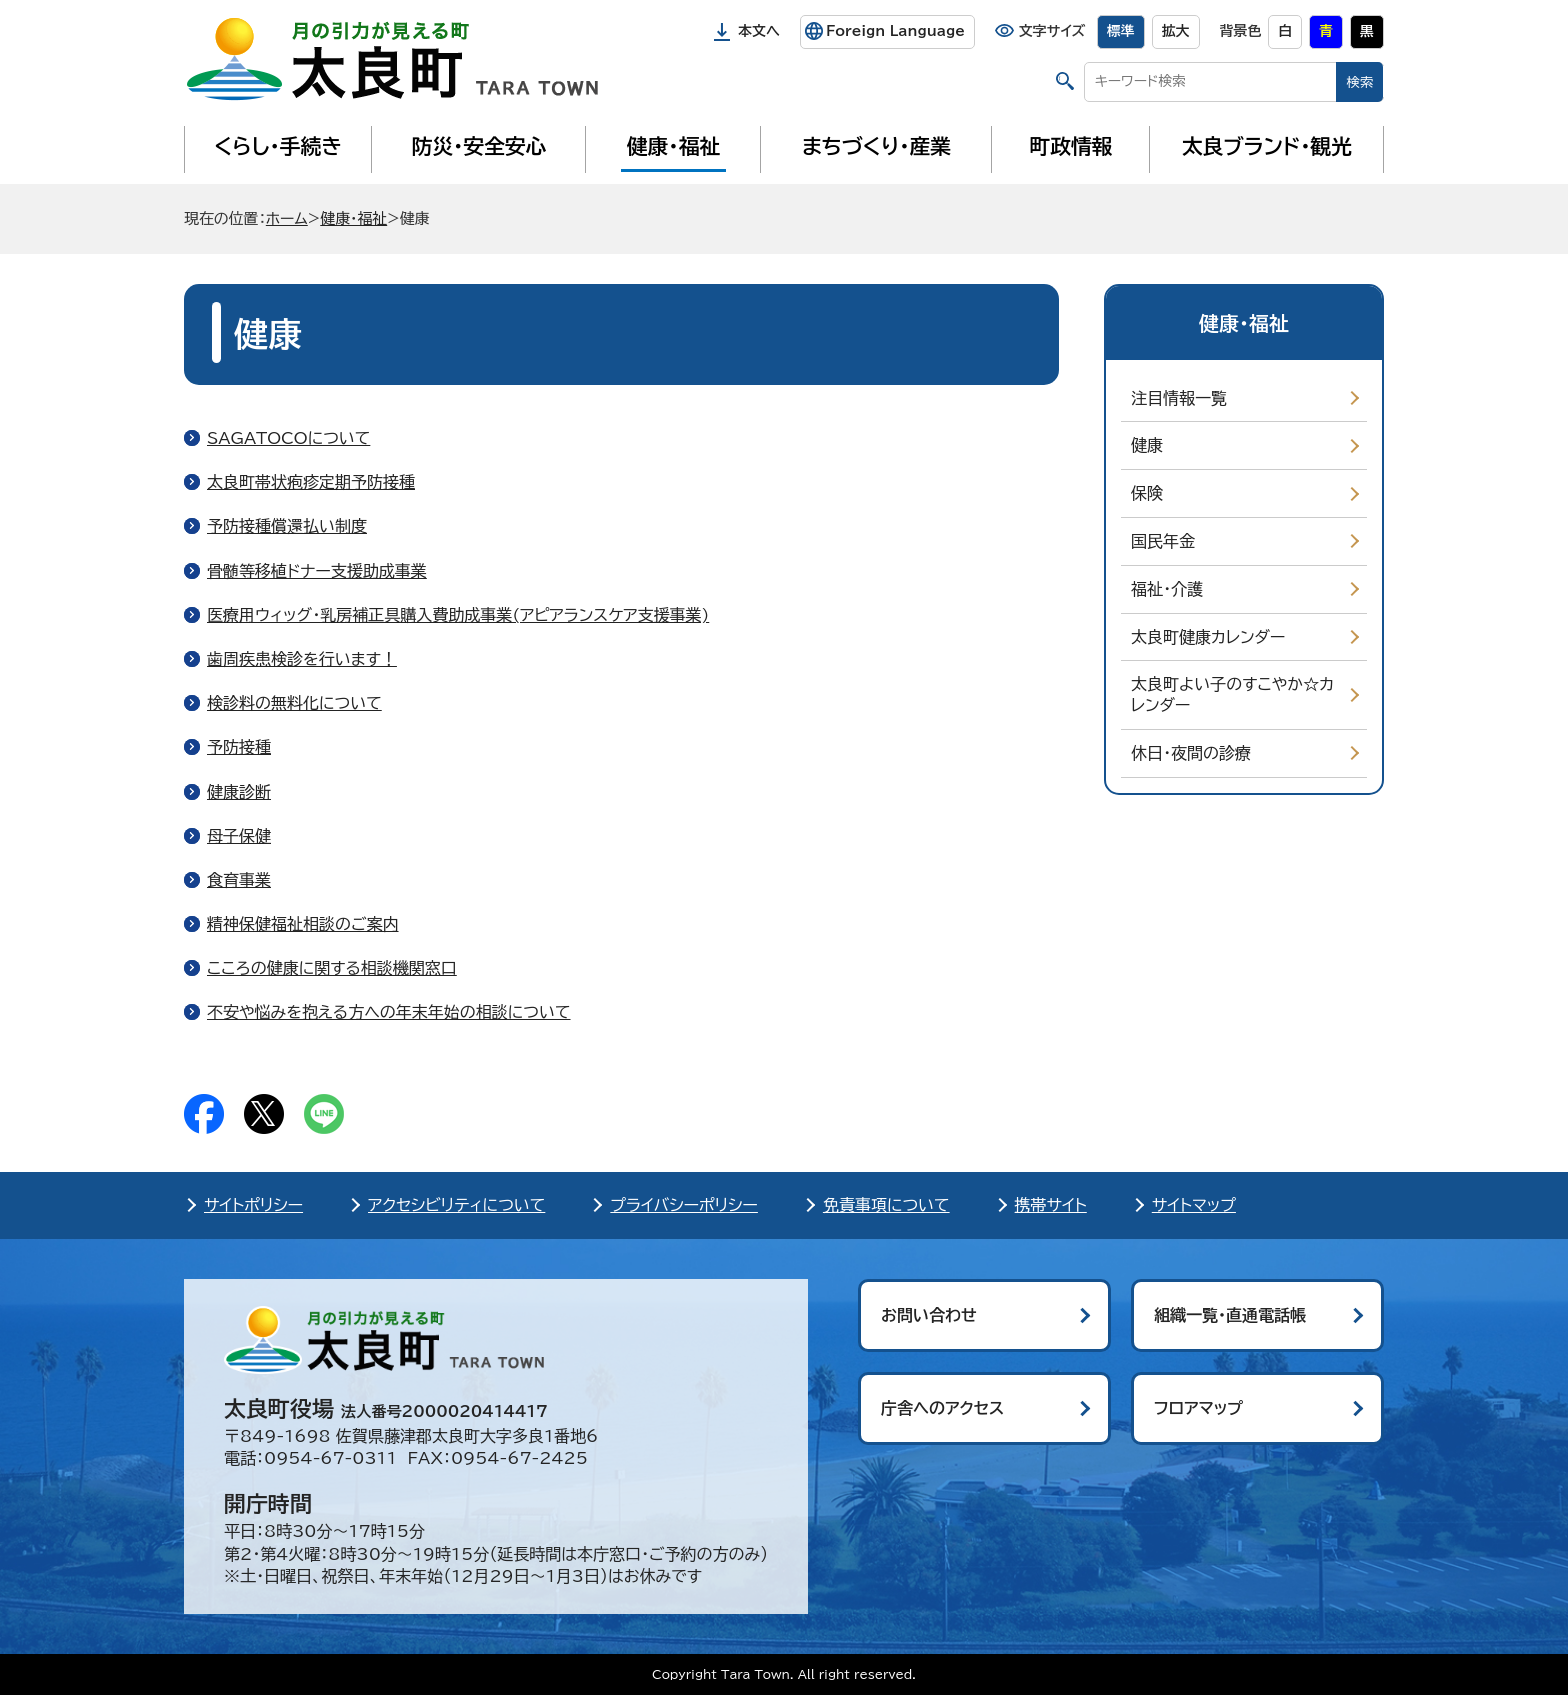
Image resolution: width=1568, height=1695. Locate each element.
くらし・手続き (278, 146)
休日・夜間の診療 (1191, 753)
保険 (1147, 493)
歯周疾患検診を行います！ (302, 659)
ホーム (287, 218)
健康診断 (239, 792)
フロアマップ (1198, 1408)
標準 (1121, 31)
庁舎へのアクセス (942, 1408)
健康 (1147, 445)
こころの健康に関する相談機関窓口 (332, 968)
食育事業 (239, 880)
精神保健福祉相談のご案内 (303, 924)
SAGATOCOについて (288, 438)
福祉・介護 (1167, 589)
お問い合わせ (929, 1315)
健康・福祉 (673, 146)
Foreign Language (895, 31)
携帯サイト (1051, 1205)
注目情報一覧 (1179, 398)
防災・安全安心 (479, 146)
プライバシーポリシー (684, 1205)
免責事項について (886, 1205)
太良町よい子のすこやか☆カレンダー (1232, 694)
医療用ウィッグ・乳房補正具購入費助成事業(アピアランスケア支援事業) (458, 615)
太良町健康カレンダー (1208, 637)
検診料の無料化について (294, 703)
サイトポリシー (253, 1205)
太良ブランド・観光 (1267, 146)
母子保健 (239, 836)
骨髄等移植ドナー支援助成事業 (317, 571)
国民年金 (1163, 541)
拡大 (1176, 31)
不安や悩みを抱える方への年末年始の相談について (389, 1012)
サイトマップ (1194, 1205)
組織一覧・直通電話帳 (1230, 1315)
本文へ (759, 31)
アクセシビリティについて (456, 1205)
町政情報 (1071, 146)
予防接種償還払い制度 (287, 526)
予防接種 (239, 747)
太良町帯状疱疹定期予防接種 (311, 482)
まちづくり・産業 (876, 146)
